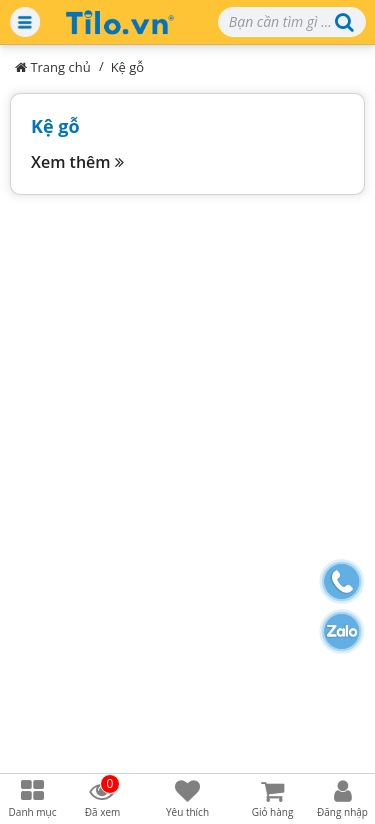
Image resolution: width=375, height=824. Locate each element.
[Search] (292, 22)
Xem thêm (77, 162)
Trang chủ (53, 67)
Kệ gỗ (128, 67)
